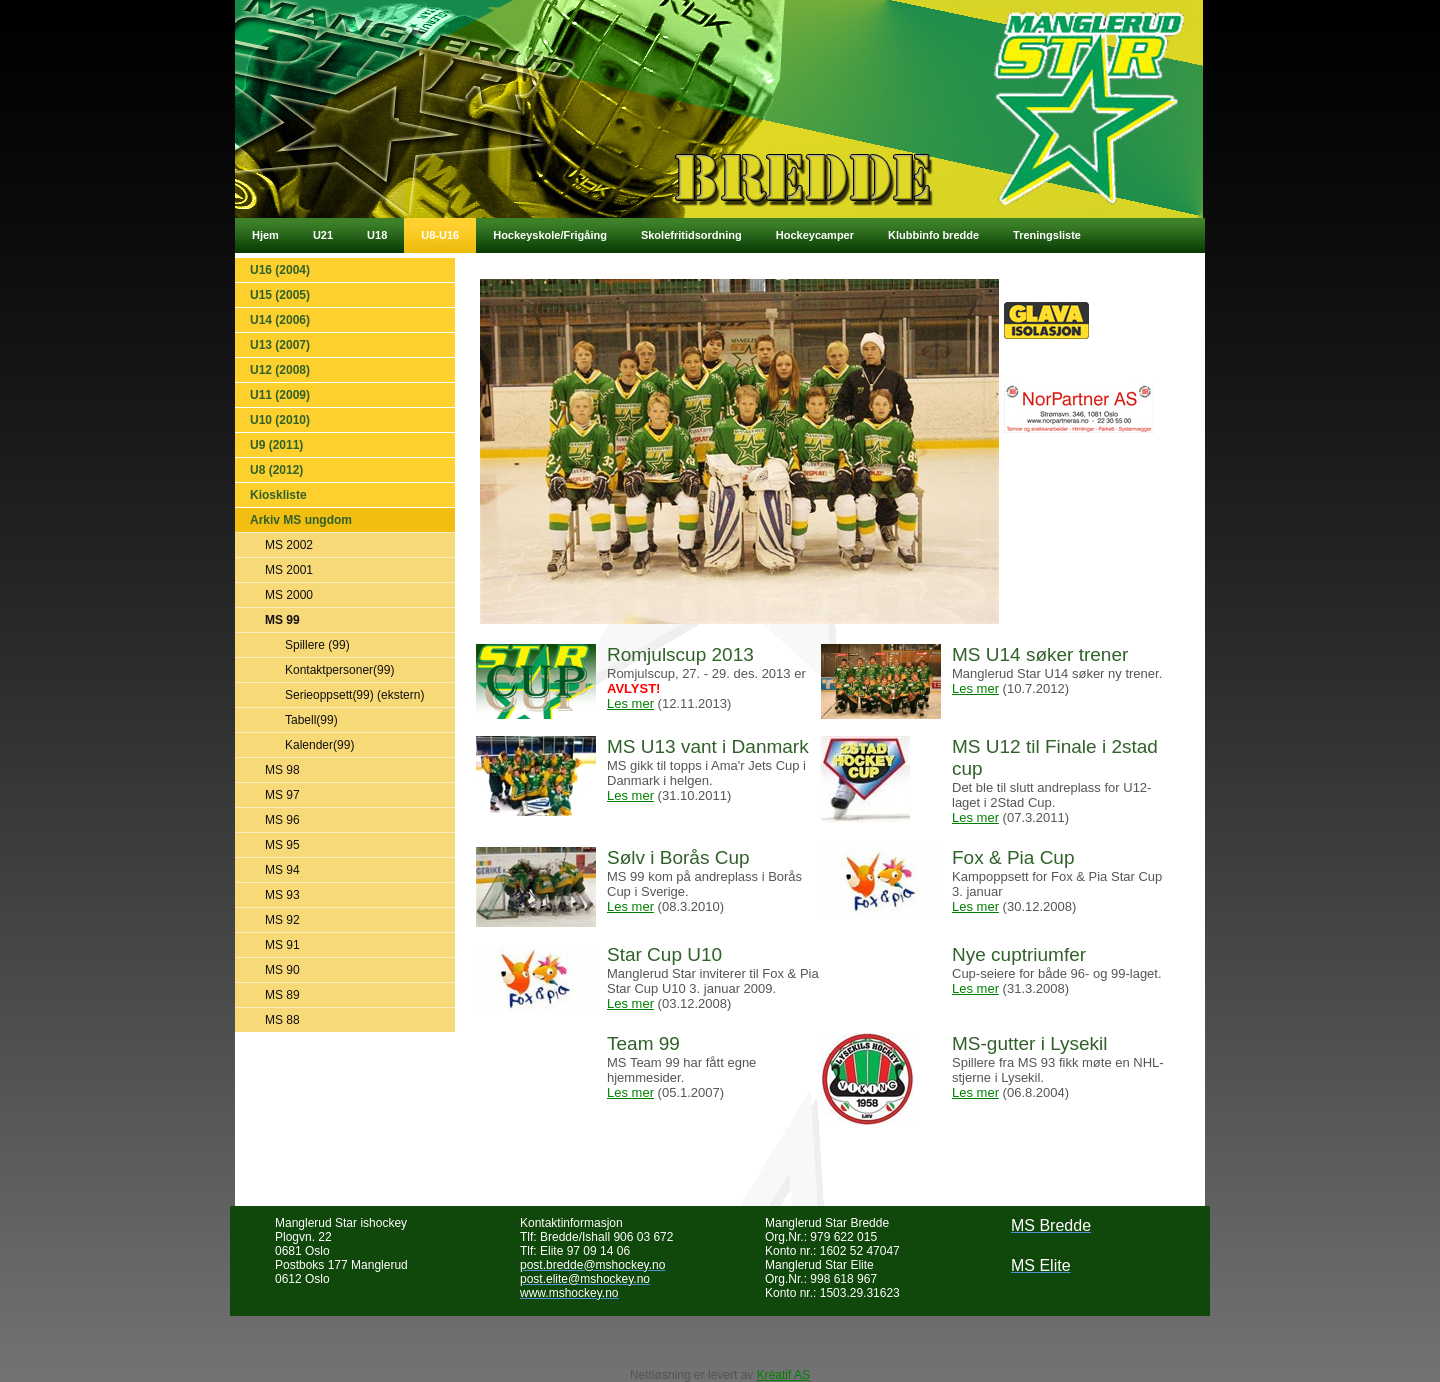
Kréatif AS (783, 1375)
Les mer (630, 703)
